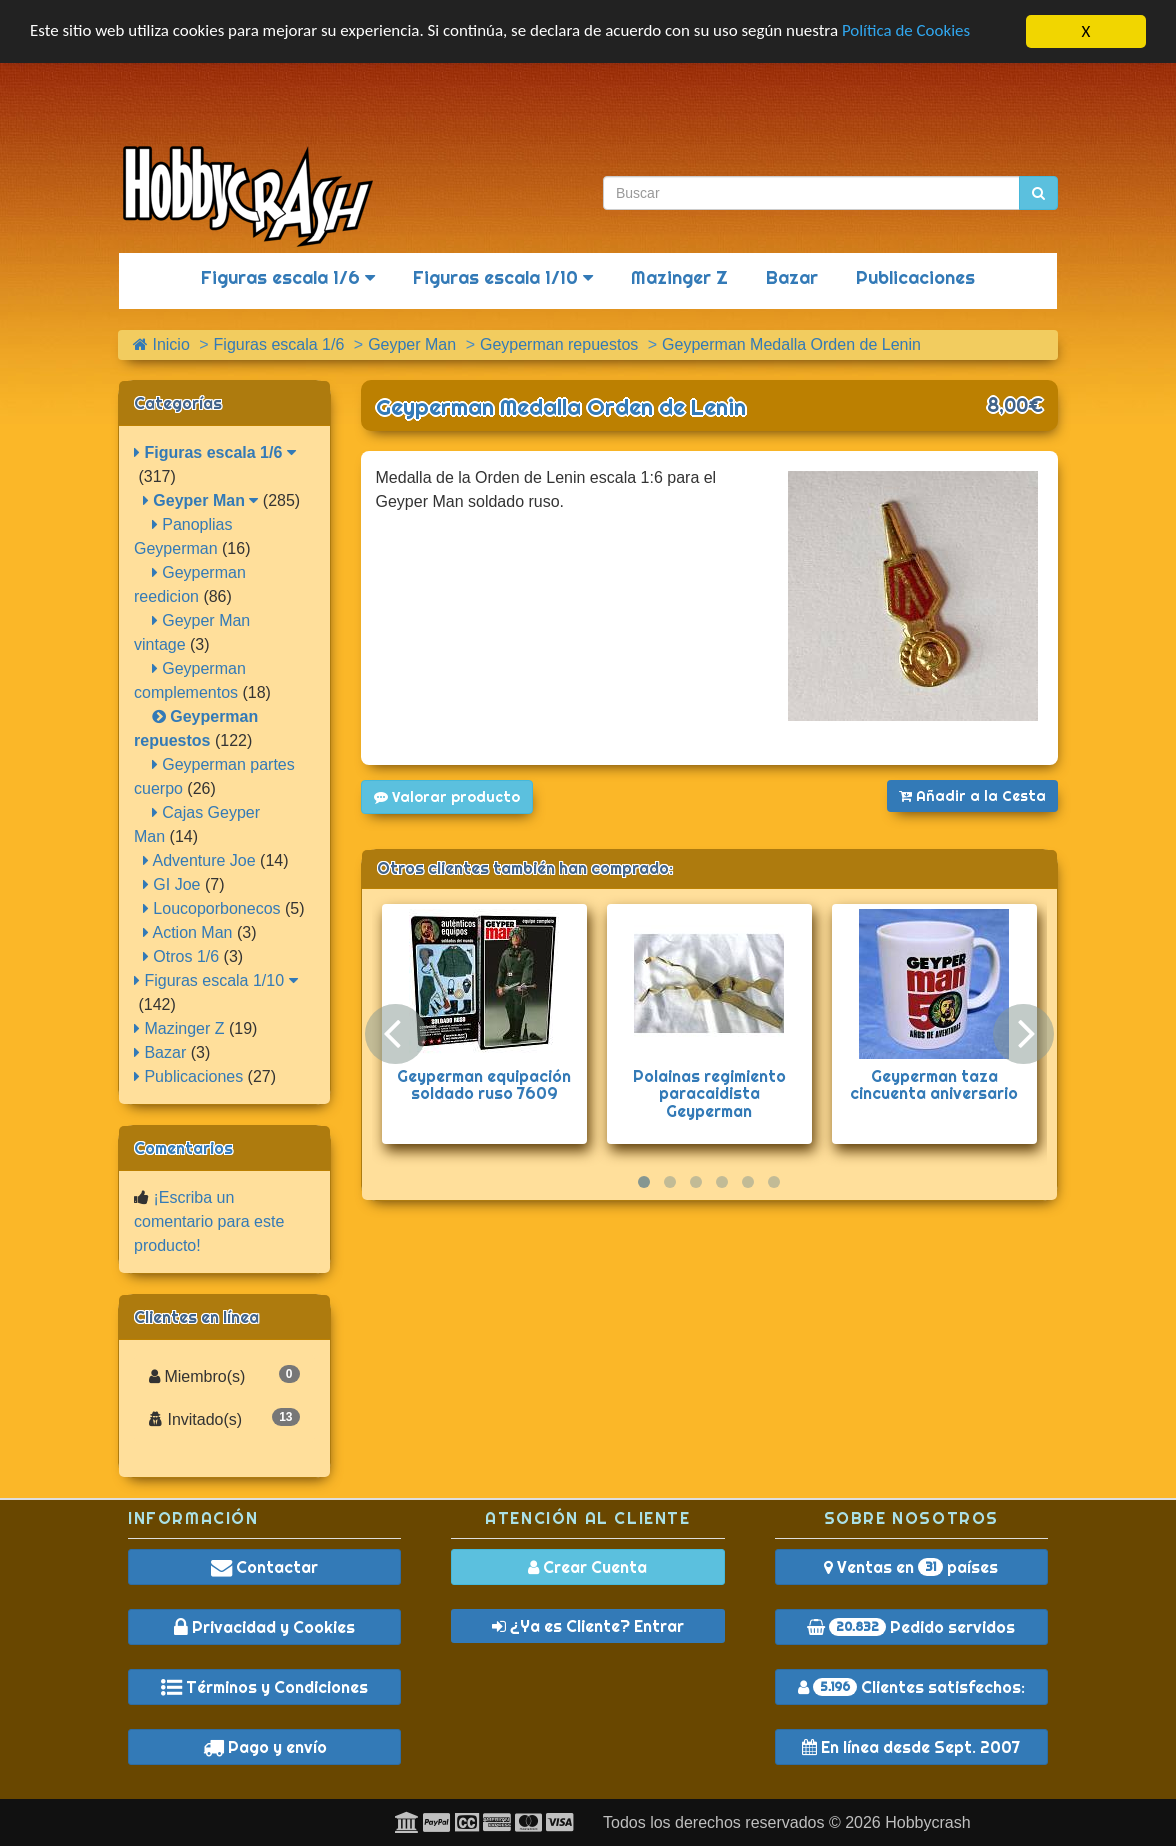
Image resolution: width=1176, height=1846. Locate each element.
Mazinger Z (679, 277)
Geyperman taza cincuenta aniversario (934, 1085)
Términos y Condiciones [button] (264, 1687)
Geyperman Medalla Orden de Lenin (561, 407)
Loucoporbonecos (212, 908)
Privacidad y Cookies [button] (264, 1627)
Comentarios (183, 1148)
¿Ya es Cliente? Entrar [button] (588, 1626)
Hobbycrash (927, 1822)
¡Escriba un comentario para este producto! (209, 1221)
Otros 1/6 (181, 956)
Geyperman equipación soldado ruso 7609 (484, 1085)
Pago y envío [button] (265, 1747)
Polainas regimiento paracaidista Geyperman (709, 1093)
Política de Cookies (909, 32)
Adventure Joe (199, 860)
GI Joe (172, 884)
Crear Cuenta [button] (587, 1567)
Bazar (792, 277)
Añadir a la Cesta (972, 796)
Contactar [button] (264, 1567)
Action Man (188, 932)
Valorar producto (447, 797)
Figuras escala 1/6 (288, 277)
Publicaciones (915, 277)
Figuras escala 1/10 (503, 277)
